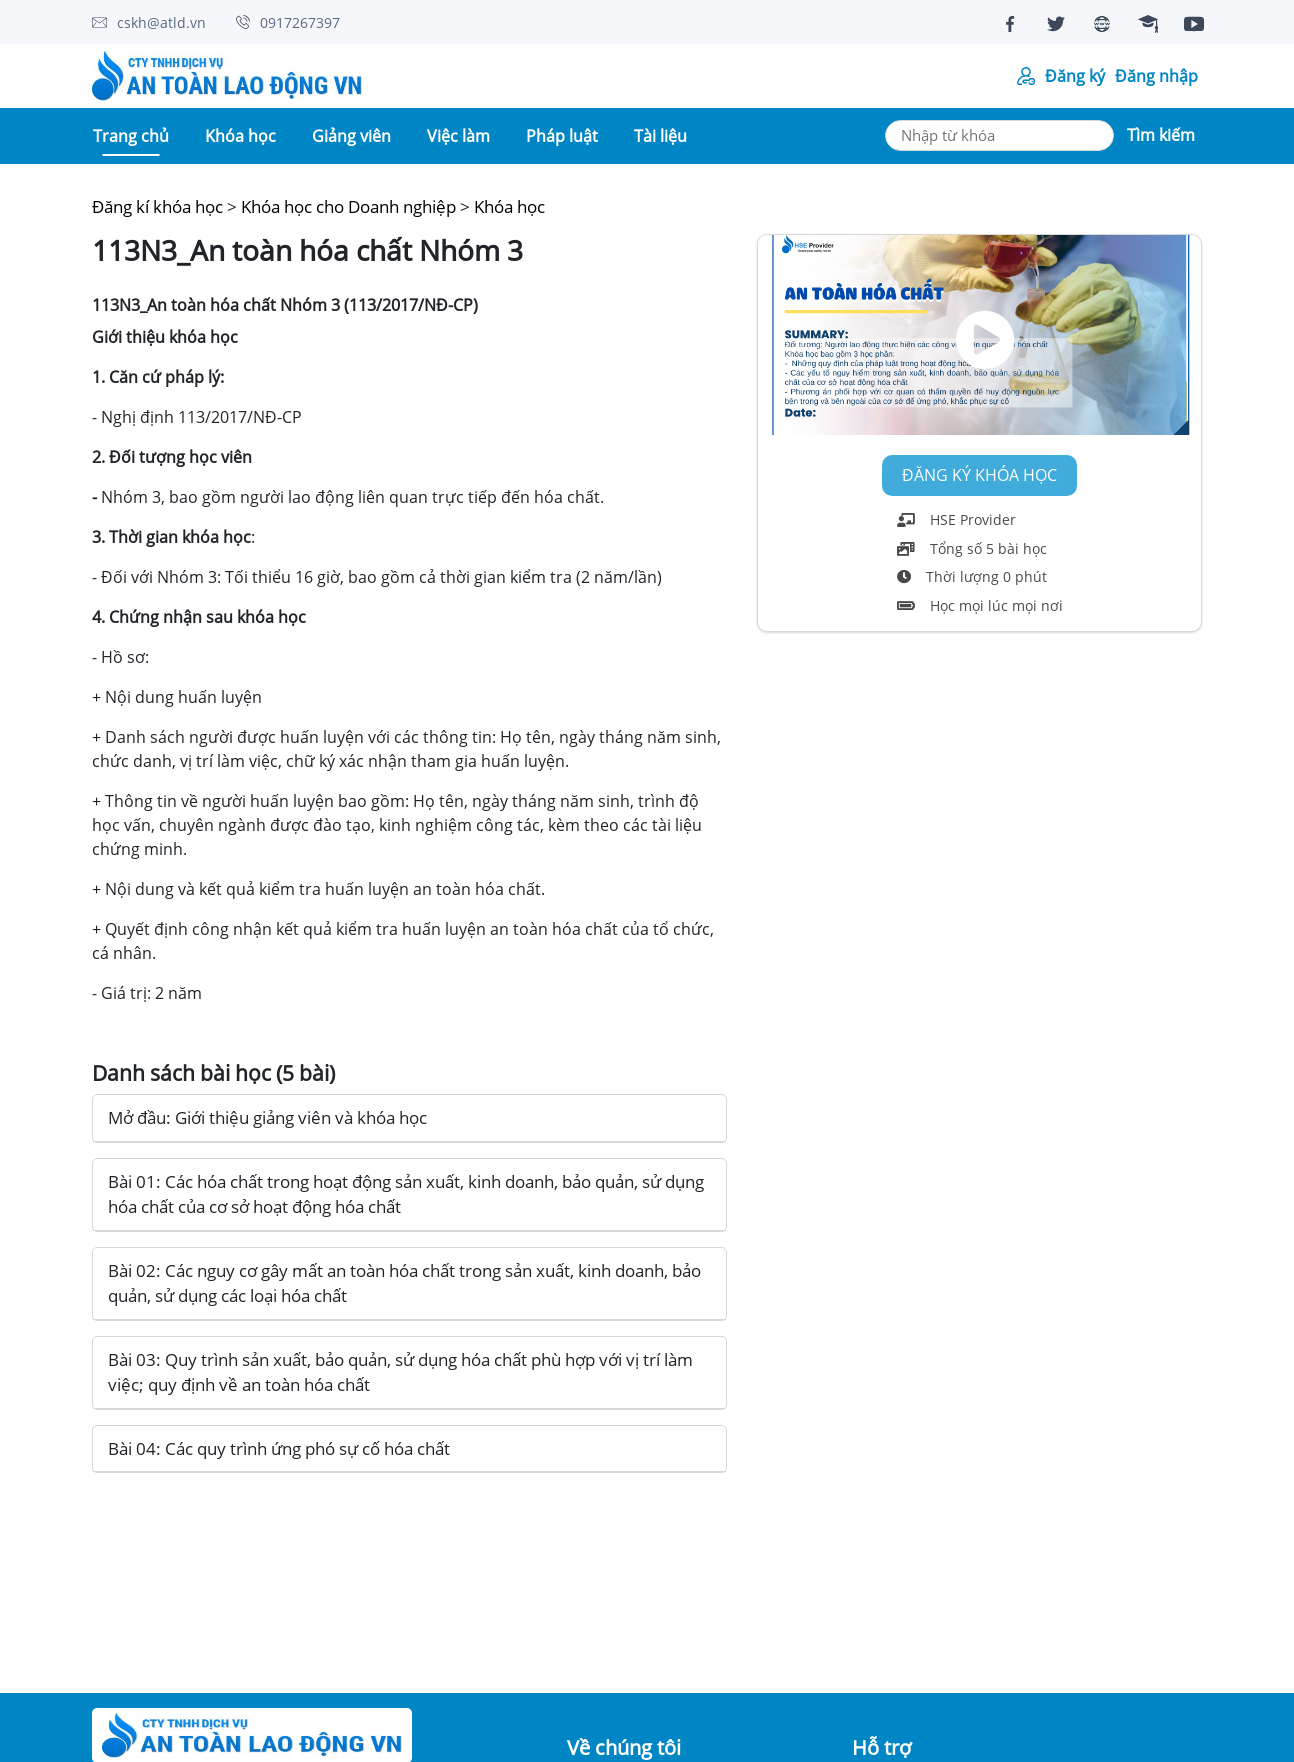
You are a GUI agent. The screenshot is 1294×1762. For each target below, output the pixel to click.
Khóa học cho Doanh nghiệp (348, 206)
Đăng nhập (1156, 76)
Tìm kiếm (1161, 135)
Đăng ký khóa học (979, 476)
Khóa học (509, 206)
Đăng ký (1075, 76)
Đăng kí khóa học (157, 206)
